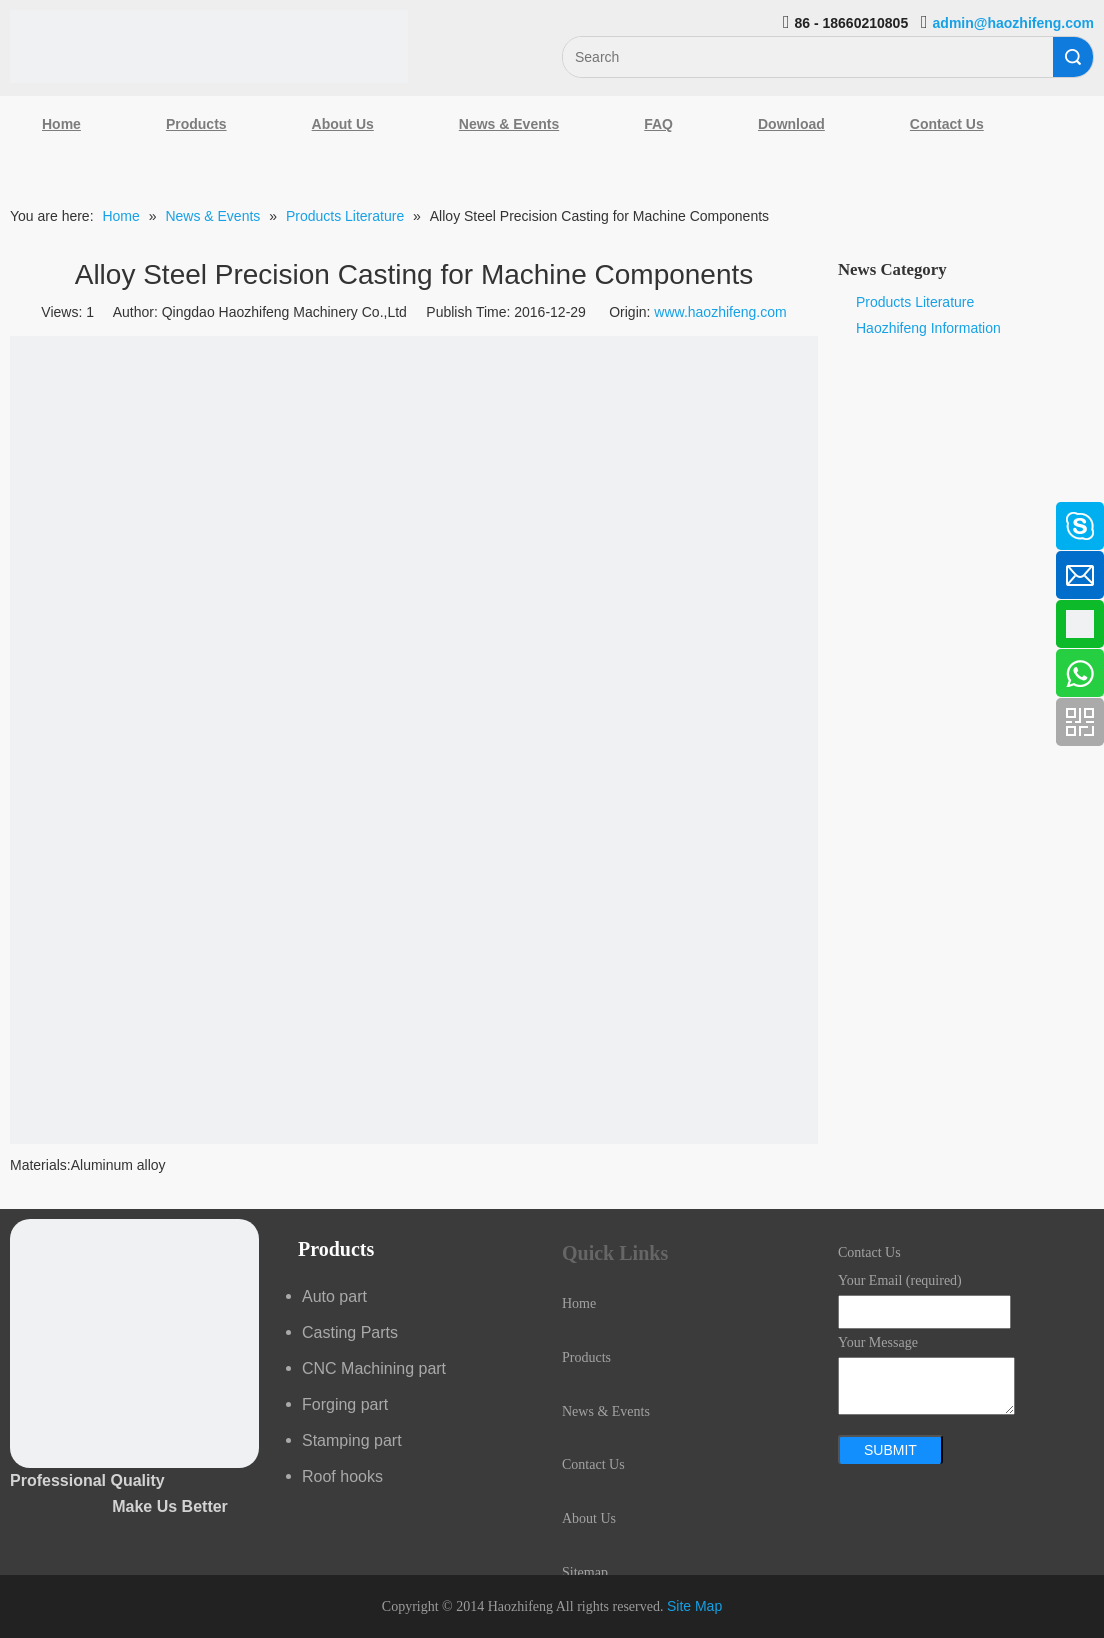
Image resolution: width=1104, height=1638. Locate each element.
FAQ (658, 124)
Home (61, 124)
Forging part (345, 1404)
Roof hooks (342, 1476)
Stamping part (352, 1440)
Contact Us (947, 124)
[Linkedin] (25, 569)
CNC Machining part (374, 1368)
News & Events (509, 124)
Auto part (334, 1296)
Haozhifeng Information (928, 328)
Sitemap (585, 1572)
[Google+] (25, 622)
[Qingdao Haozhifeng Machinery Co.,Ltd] (209, 46)
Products (196, 124)
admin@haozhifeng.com (1013, 23)
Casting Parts (350, 1332)
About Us (343, 124)
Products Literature (915, 302)
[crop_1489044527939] (134, 1343)
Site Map (694, 1606)
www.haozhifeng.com (720, 312)
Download (791, 124)
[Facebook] (25, 516)
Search (1073, 57)
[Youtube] (25, 675)
